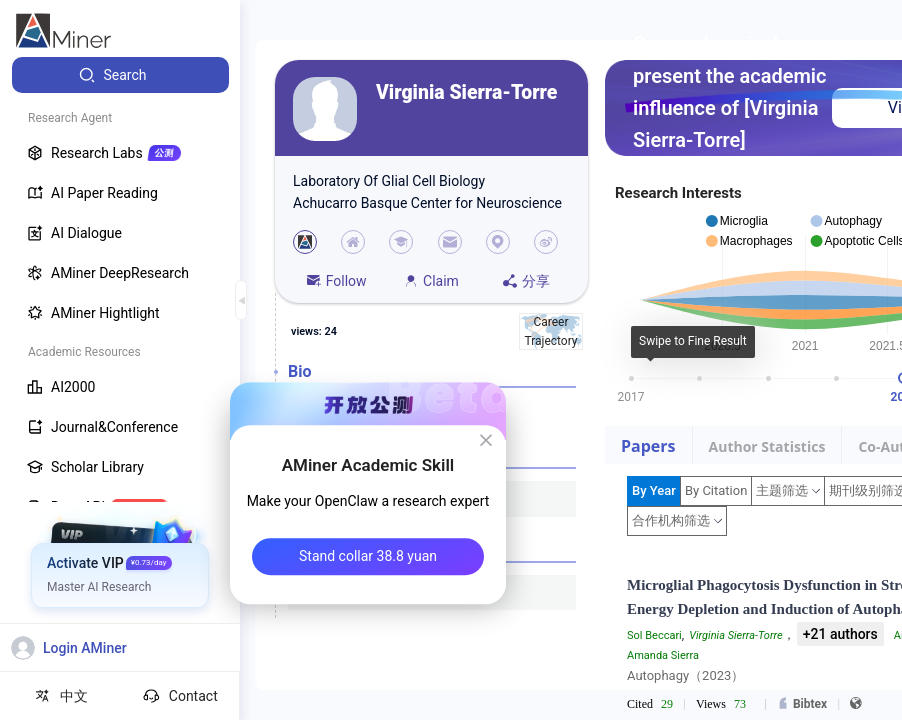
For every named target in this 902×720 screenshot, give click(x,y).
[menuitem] (120, 75)
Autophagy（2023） (685, 675)
